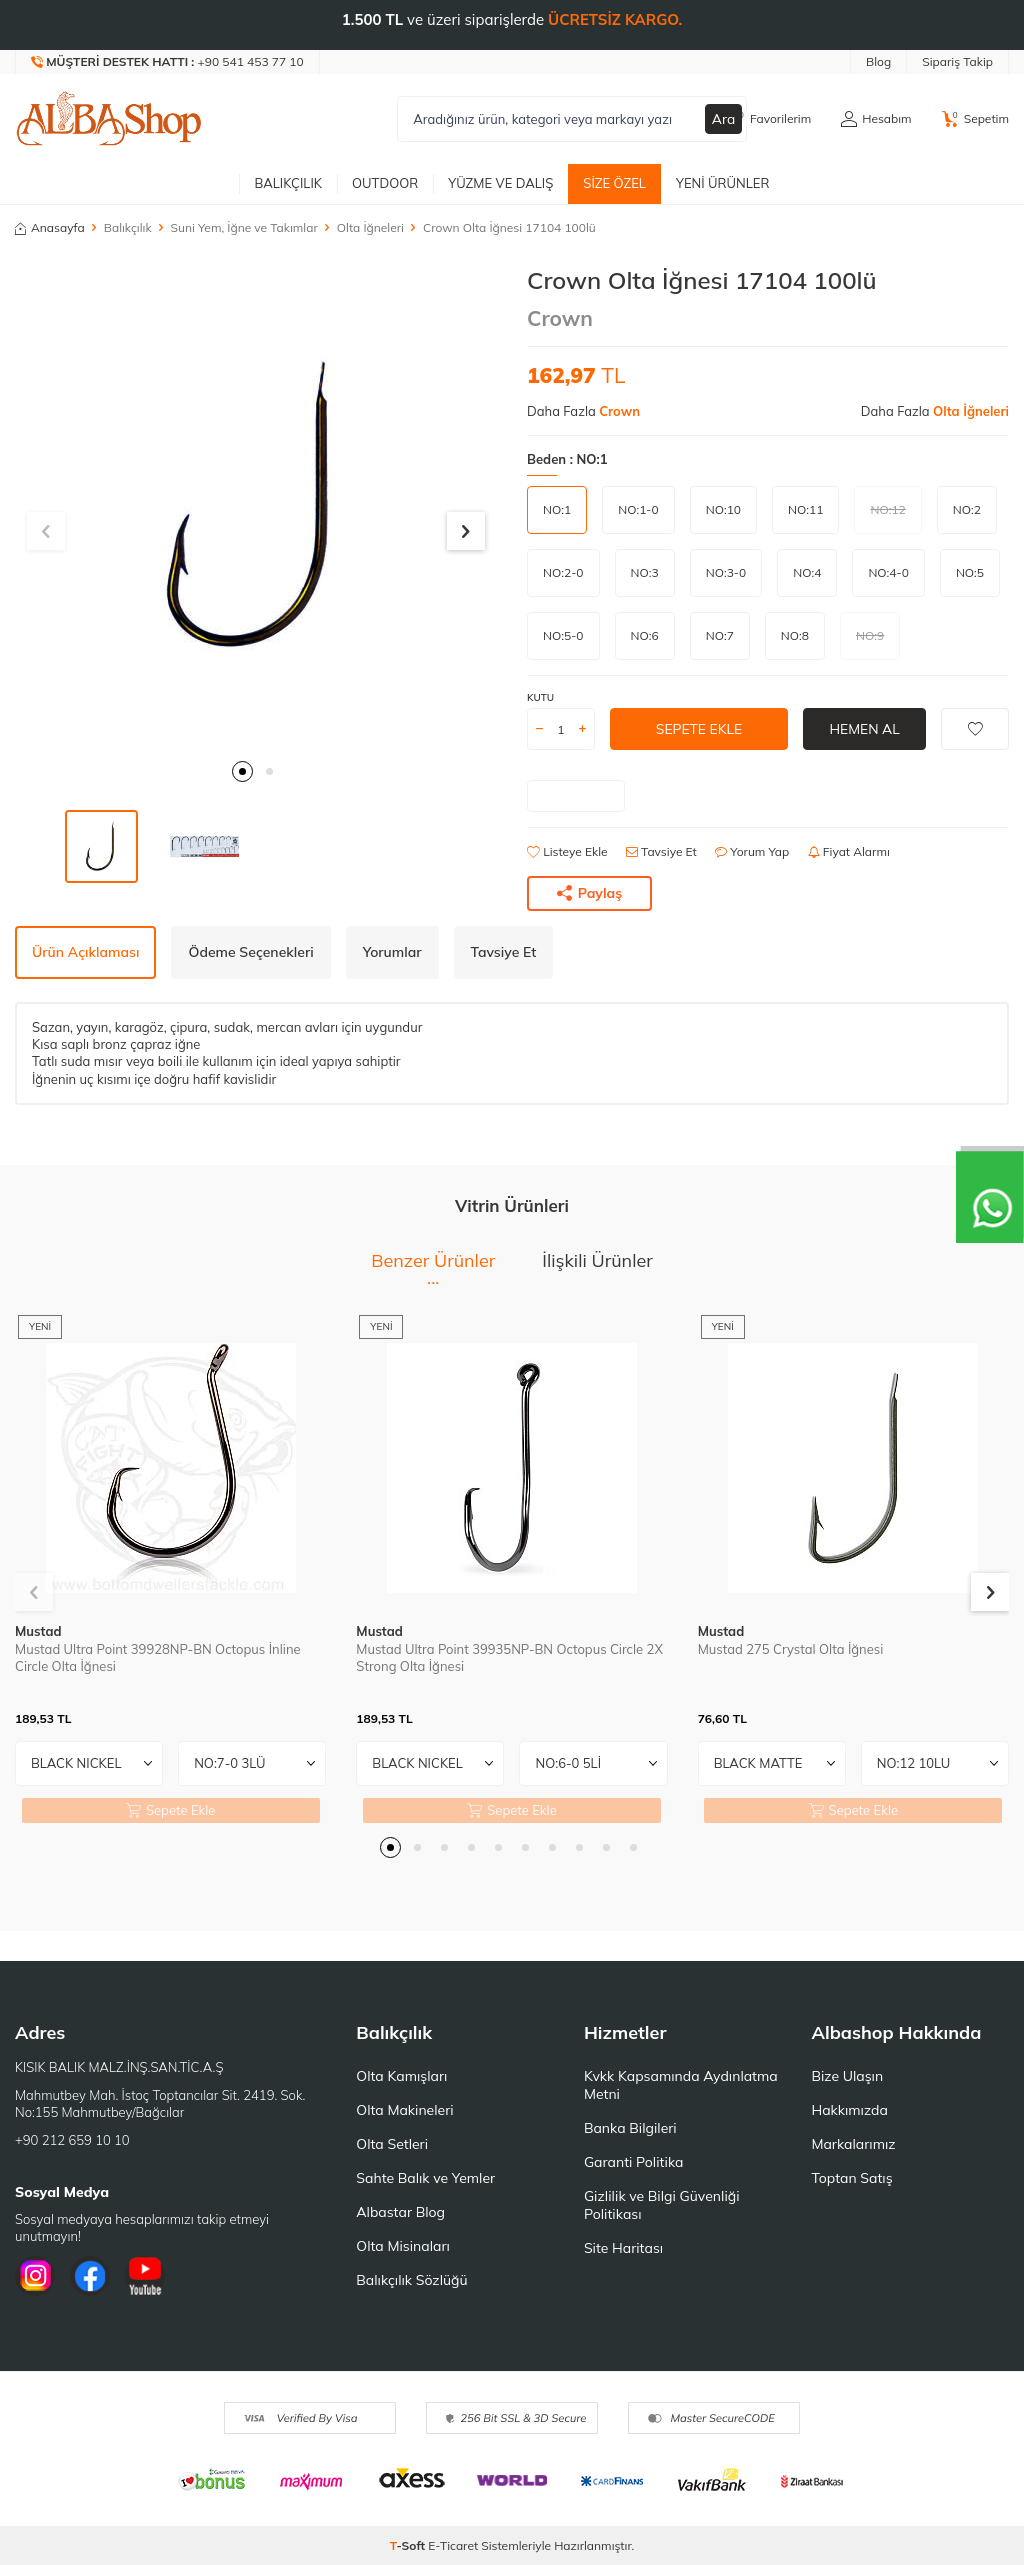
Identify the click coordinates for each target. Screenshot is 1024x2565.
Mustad (38, 1631)
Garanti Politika (634, 2162)
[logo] (109, 119)
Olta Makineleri (404, 2110)
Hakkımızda (849, 2110)
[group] (256, 507)
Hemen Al (864, 729)
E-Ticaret (453, 2545)
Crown (560, 318)
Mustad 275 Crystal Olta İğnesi (791, 1649)
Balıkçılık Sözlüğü (411, 2280)
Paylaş (590, 893)
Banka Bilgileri (630, 2128)
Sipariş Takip (957, 61)
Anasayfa (50, 227)
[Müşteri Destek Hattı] (168, 62)
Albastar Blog (400, 2212)
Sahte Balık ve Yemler (425, 2178)
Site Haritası (623, 2248)
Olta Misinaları (402, 2246)
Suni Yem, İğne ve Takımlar (244, 227)
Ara (724, 119)
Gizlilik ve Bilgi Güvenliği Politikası (662, 2205)
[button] (242, 771)
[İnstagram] (35, 2276)
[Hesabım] (876, 119)
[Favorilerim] (769, 119)
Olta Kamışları (401, 2076)
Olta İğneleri (370, 227)
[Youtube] (145, 2276)
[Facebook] (90, 2276)
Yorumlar (392, 952)
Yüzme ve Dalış (500, 183)
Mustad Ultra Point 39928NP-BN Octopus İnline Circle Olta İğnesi (158, 1657)
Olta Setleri (392, 2144)
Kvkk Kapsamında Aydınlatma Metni (681, 2085)
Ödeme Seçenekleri (250, 952)
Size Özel (614, 183)
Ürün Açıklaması (85, 952)
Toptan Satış (851, 2178)
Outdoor (385, 183)
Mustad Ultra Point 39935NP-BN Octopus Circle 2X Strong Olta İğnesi (509, 1657)
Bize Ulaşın (847, 2076)
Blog (878, 61)
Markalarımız (853, 2144)
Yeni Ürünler (723, 183)
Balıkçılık (288, 183)
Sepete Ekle (698, 729)
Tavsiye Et (661, 851)
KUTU (540, 697)
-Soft (409, 2545)
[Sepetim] (975, 119)
